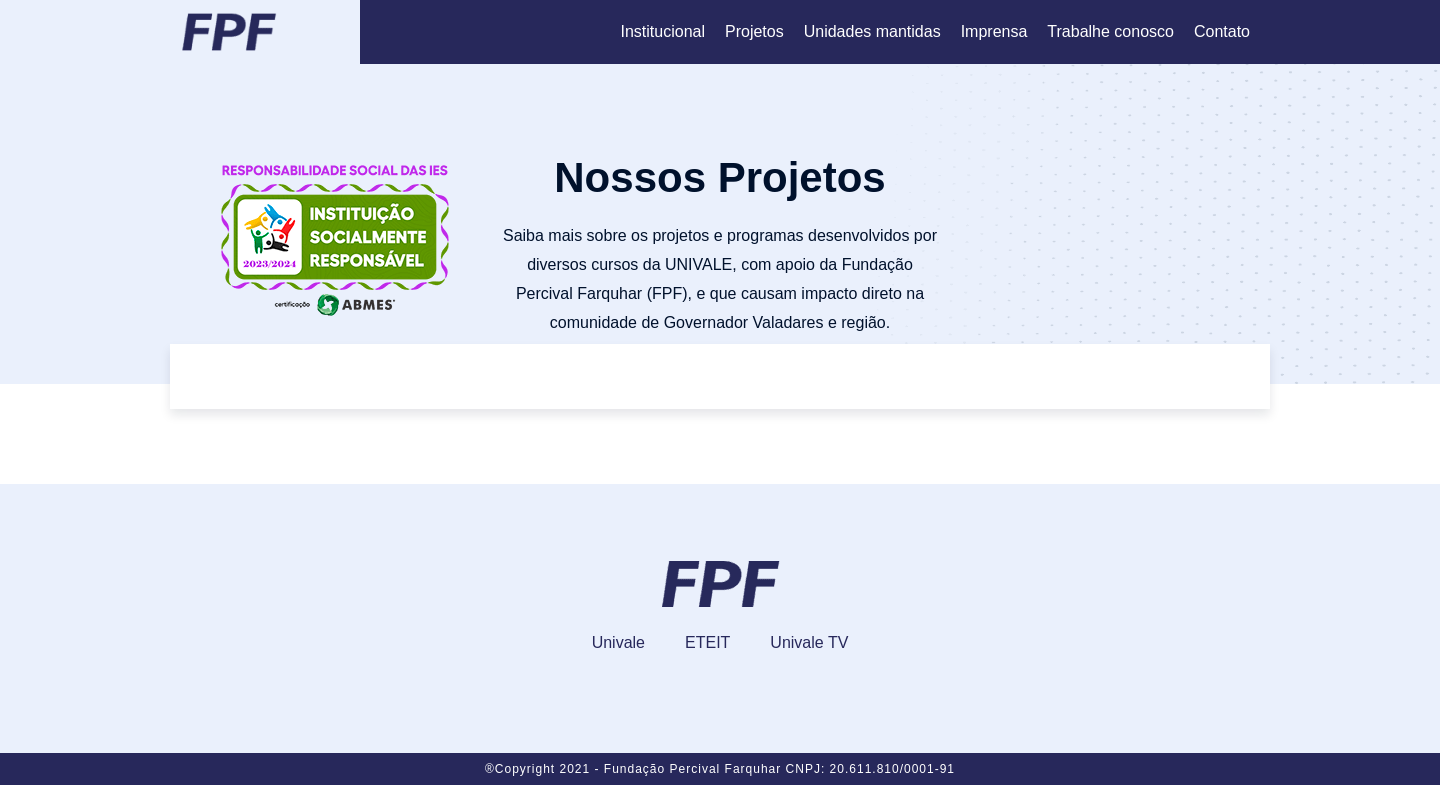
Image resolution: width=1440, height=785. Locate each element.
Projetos (754, 31)
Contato (1222, 31)
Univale (618, 642)
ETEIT (707, 642)
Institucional (662, 31)
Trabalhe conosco (1110, 31)
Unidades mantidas (872, 31)
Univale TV (809, 642)
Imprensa (994, 31)
